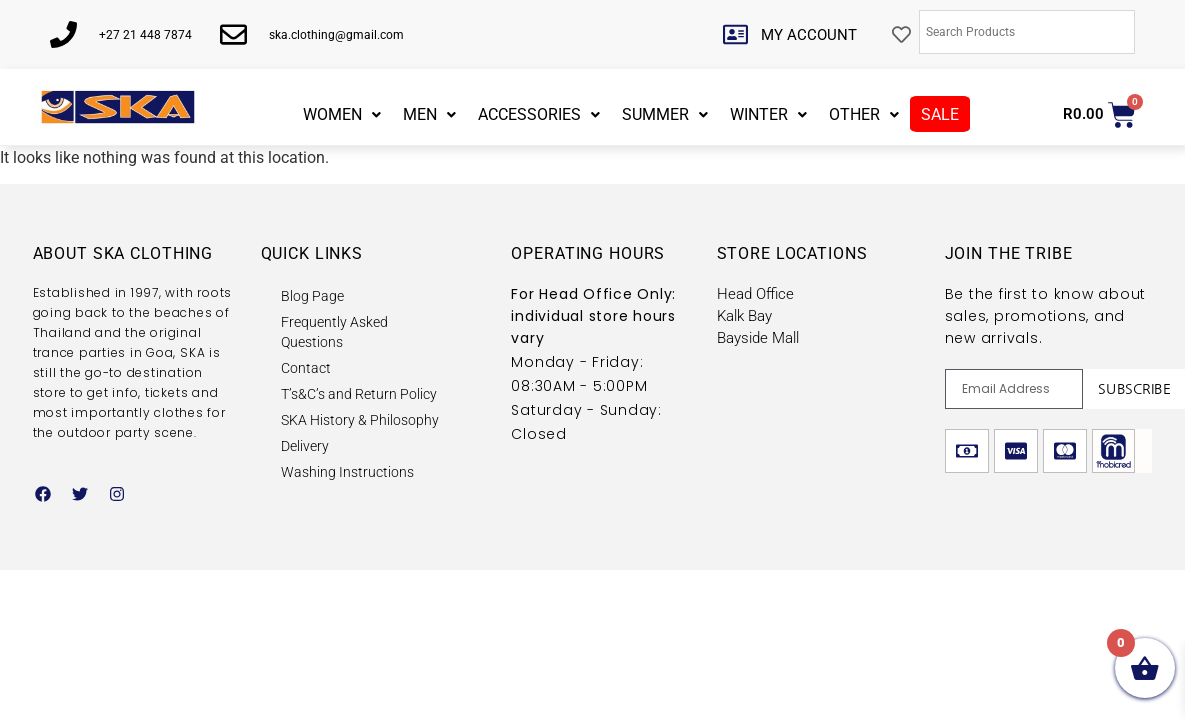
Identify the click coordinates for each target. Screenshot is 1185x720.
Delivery (305, 446)
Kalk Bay (744, 316)
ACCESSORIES (539, 114)
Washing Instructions (347, 472)
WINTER (768, 114)
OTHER (864, 114)
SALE (940, 114)
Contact (306, 368)
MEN (429, 114)
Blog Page (312, 296)
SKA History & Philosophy (360, 420)
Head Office (755, 294)
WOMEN (342, 114)
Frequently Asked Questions (334, 332)
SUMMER (665, 114)
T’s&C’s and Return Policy (359, 394)
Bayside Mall (758, 338)
